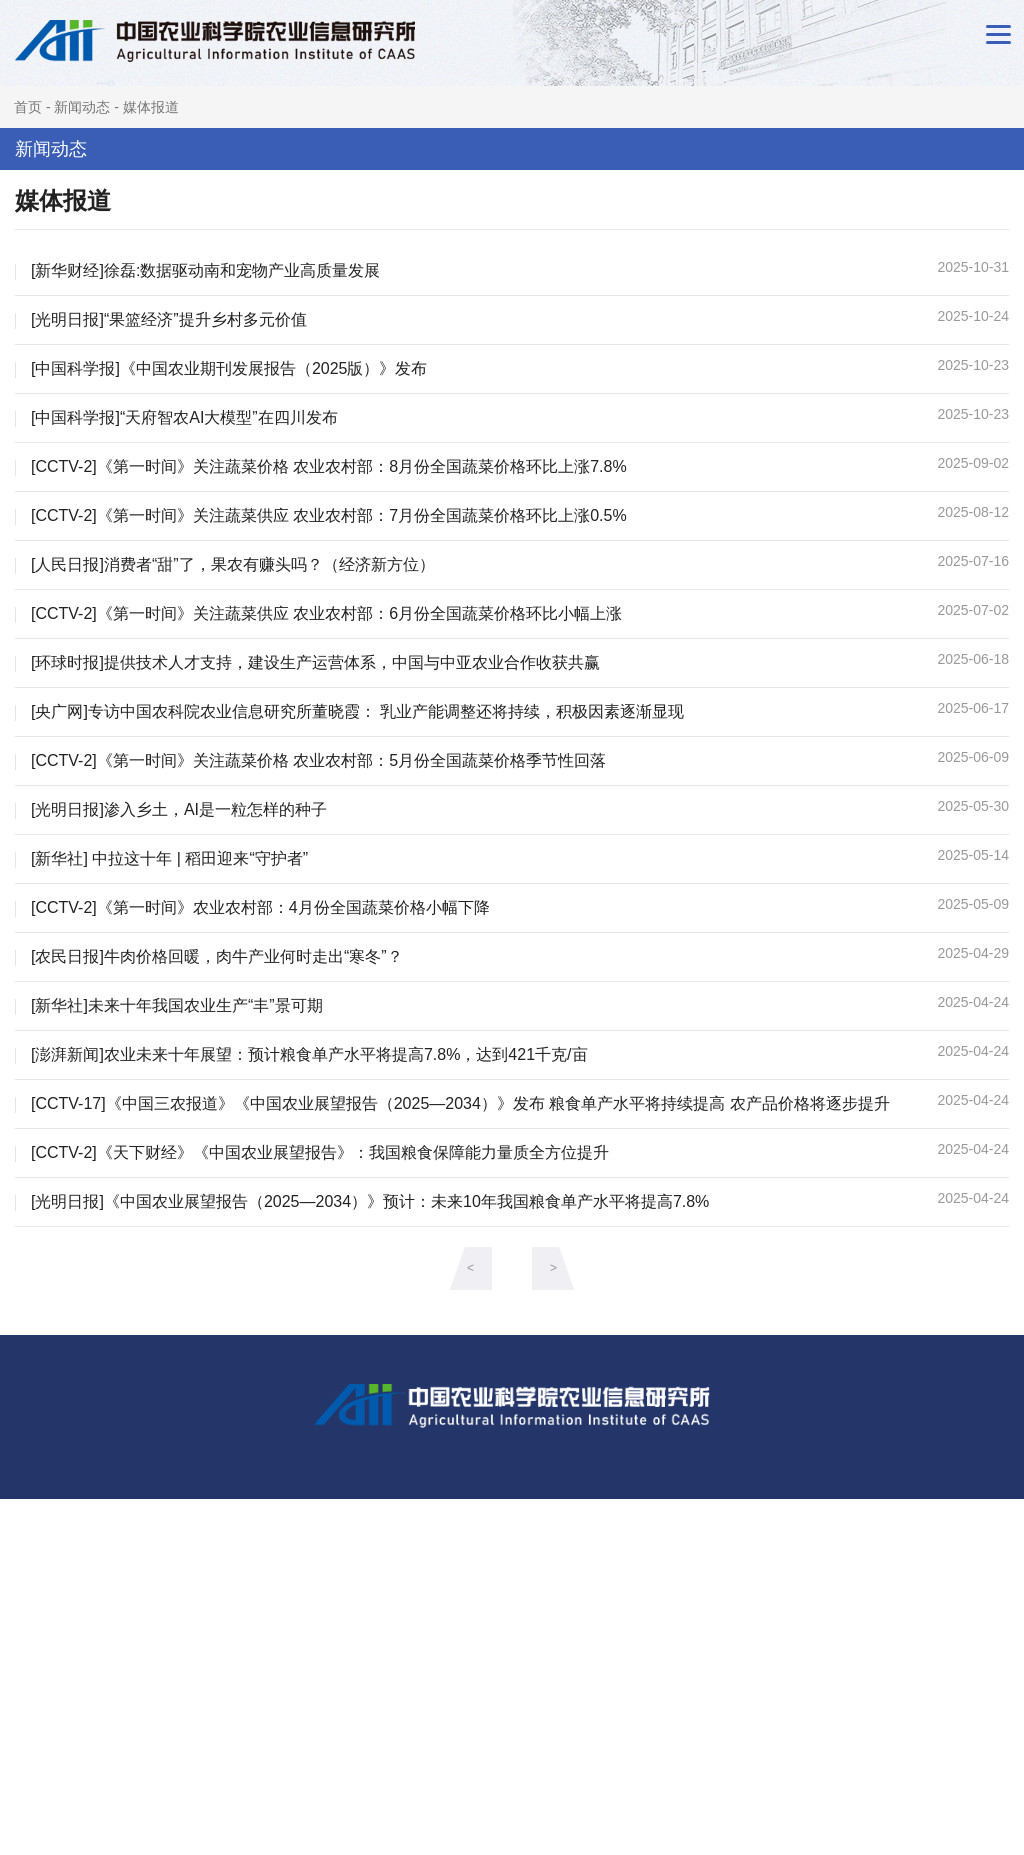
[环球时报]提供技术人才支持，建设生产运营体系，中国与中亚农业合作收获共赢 (315, 662)
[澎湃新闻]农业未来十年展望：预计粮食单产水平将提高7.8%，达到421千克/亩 (309, 1054)
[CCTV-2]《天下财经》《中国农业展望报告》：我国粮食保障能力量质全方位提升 (320, 1152)
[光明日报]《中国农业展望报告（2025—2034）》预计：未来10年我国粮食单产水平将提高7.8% (370, 1201)
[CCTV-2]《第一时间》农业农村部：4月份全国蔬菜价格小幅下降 (260, 907)
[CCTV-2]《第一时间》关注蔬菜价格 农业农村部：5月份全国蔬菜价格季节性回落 (318, 760)
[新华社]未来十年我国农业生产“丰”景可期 (177, 1005)
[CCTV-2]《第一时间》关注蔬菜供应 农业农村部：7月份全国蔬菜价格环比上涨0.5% (329, 515)
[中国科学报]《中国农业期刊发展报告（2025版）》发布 (229, 368)
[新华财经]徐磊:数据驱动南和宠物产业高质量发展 (205, 270)
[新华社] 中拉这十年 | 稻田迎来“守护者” (169, 858)
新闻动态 (82, 107)
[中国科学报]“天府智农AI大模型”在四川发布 (184, 417)
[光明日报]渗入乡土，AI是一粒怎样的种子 (179, 809)
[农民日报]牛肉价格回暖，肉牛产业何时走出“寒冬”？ (217, 956)
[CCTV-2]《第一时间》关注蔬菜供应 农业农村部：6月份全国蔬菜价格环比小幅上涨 (326, 613)
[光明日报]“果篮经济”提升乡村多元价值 (169, 319)
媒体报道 (151, 107)
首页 (28, 107)
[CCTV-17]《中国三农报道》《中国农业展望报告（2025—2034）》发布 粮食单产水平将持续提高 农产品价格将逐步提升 (460, 1103)
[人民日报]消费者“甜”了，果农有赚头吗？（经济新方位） (233, 564)
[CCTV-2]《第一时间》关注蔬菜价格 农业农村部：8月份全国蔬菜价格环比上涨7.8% (329, 466)
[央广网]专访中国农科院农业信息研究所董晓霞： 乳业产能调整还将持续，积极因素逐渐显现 (357, 711)
